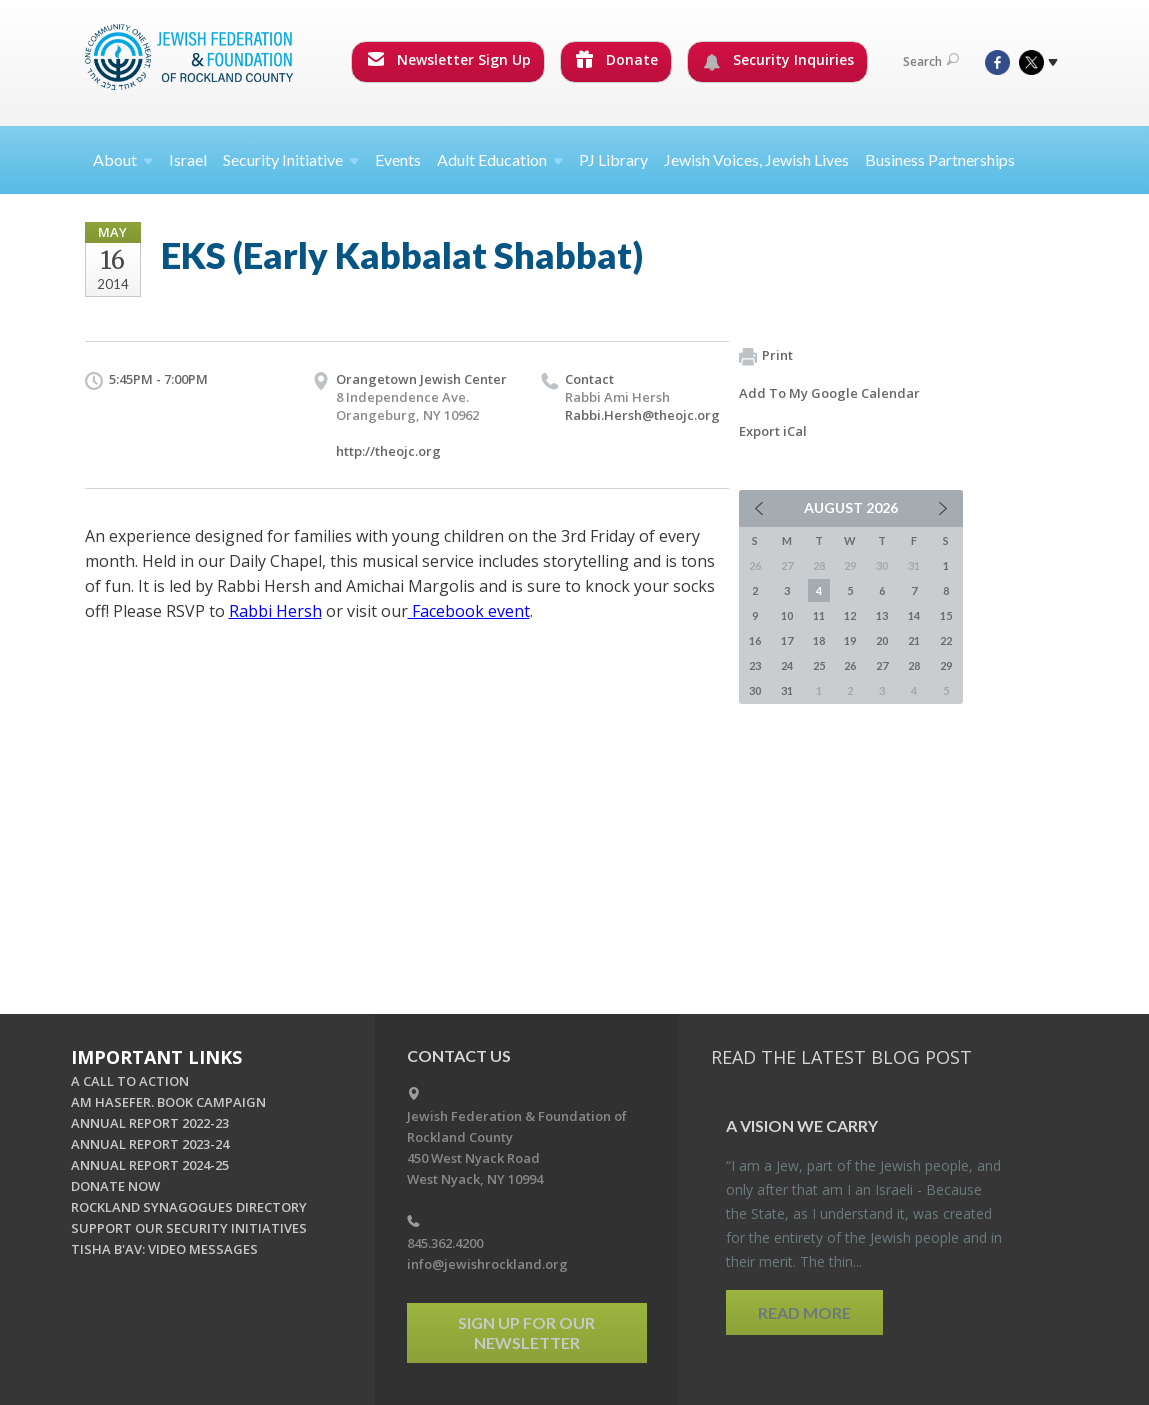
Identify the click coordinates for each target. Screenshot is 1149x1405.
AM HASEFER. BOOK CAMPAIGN (168, 1102)
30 (755, 690)
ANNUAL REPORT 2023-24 (150, 1144)
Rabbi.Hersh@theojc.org (642, 415)
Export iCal (773, 431)
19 (850, 640)
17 (787, 640)
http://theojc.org (388, 451)
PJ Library (613, 159)
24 (787, 665)
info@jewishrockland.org (487, 1264)
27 (882, 665)
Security (291, 159)
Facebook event (469, 611)
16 (755, 640)
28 (914, 665)
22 (946, 640)
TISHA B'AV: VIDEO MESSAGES (164, 1249)
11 (819, 615)
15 (946, 615)
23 (755, 665)
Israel (188, 159)
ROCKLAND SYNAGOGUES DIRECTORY (189, 1207)
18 (819, 640)
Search (931, 61)
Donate (617, 59)
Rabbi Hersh (275, 611)
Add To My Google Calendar (829, 393)
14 (914, 615)
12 (850, 615)
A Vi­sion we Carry (802, 1125)
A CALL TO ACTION (130, 1081)
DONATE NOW (115, 1186)
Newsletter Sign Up (449, 59)
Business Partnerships (940, 159)
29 (946, 665)
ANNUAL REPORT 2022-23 (150, 1123)
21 (914, 640)
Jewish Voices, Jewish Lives (756, 159)
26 (850, 665)
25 (819, 665)
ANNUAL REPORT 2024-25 (150, 1165)
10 (787, 615)
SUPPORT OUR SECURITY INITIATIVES (189, 1228)
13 (882, 615)
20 (882, 640)
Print (766, 356)
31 (787, 690)
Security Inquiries (778, 60)
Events (398, 159)
